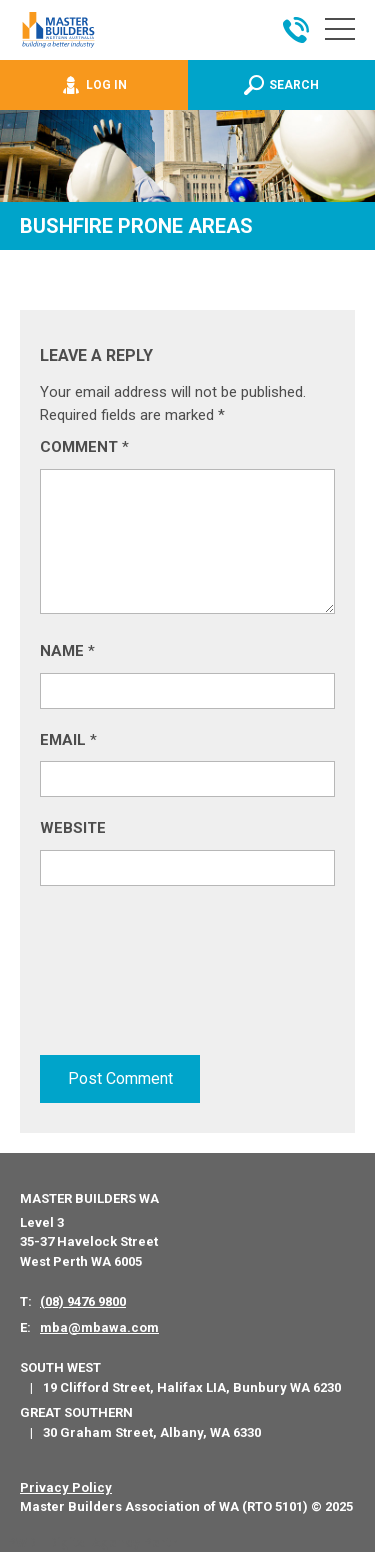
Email (68, 740)
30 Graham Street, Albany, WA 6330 (152, 1432)
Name (67, 651)
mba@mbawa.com (99, 1327)
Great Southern (76, 1412)
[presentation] (122, 978)
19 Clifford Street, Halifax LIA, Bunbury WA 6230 (192, 1387)
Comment (84, 447)
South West (60, 1367)
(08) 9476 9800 (83, 1301)
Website (73, 828)
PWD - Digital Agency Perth (92, 1542)
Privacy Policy (66, 1487)
